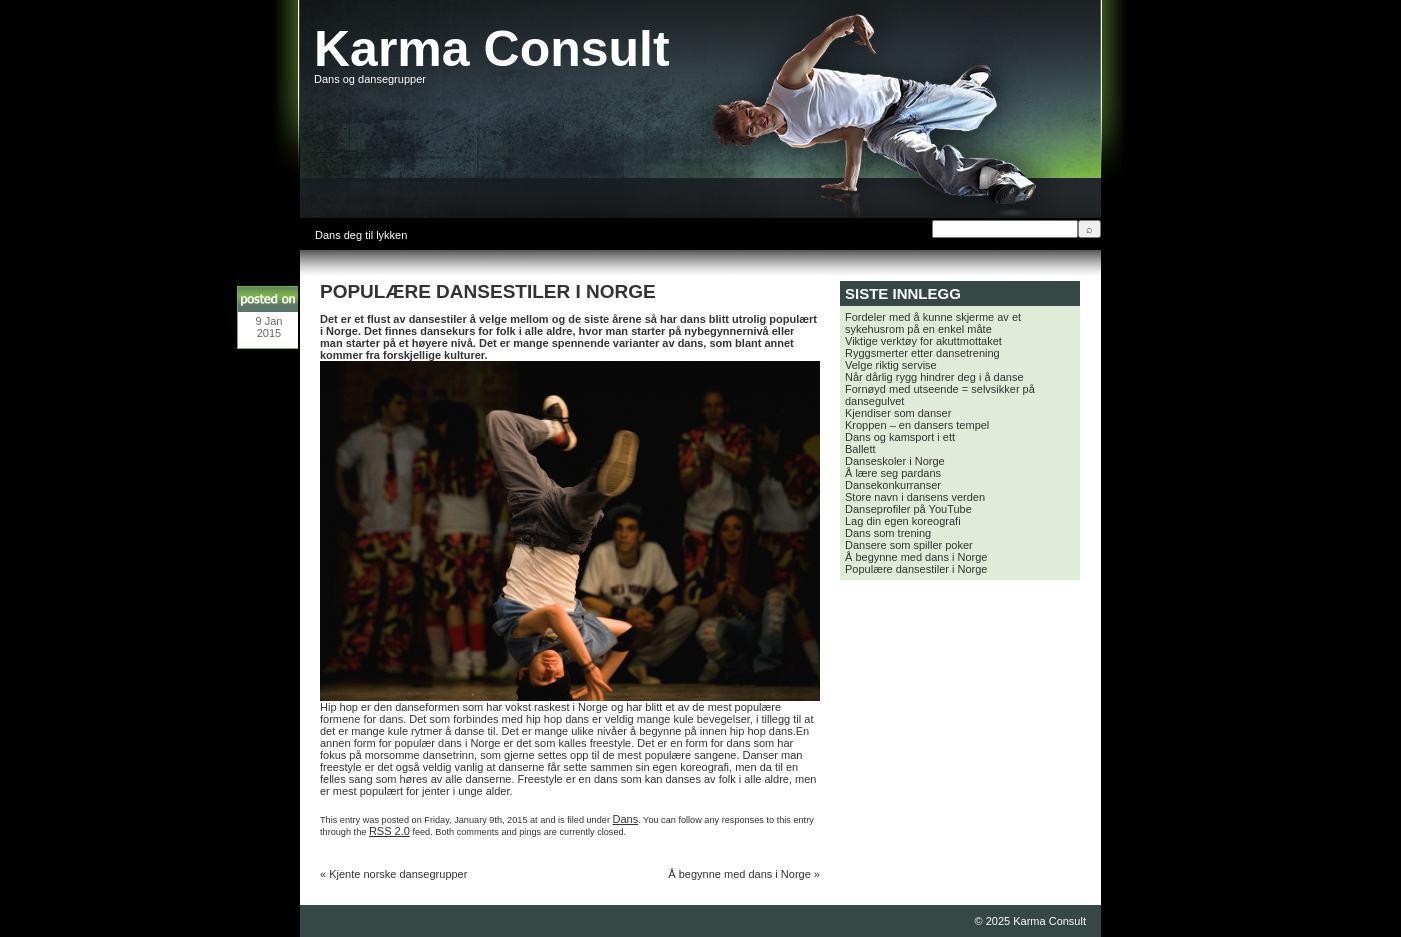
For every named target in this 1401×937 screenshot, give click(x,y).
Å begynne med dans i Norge (739, 874)
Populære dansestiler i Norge (916, 569)
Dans (626, 819)
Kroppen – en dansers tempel (917, 425)
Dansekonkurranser (893, 485)
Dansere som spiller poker (909, 545)
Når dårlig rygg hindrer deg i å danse (934, 377)
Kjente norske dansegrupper (398, 874)
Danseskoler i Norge (895, 461)
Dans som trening (888, 533)
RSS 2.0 (389, 831)
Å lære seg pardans (893, 473)
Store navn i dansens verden (915, 497)
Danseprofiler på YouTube (908, 509)
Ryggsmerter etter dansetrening (922, 353)
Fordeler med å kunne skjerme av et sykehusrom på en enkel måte (933, 323)
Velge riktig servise (891, 365)
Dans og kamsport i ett (900, 437)
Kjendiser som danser (898, 413)
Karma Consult (492, 49)
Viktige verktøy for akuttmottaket (923, 341)
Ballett (860, 449)
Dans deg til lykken (361, 235)
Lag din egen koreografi (903, 521)
